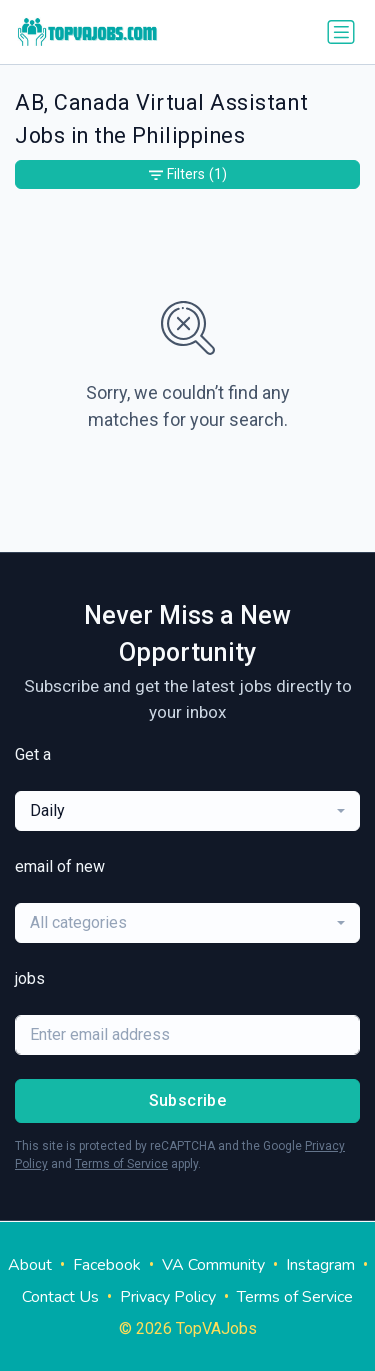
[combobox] (187, 811)
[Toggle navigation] (341, 32)
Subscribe (188, 1100)
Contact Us (60, 1297)
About (30, 1265)
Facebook (107, 1265)
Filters (188, 174)
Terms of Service (121, 1164)
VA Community (213, 1265)
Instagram (320, 1265)
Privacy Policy (168, 1297)
